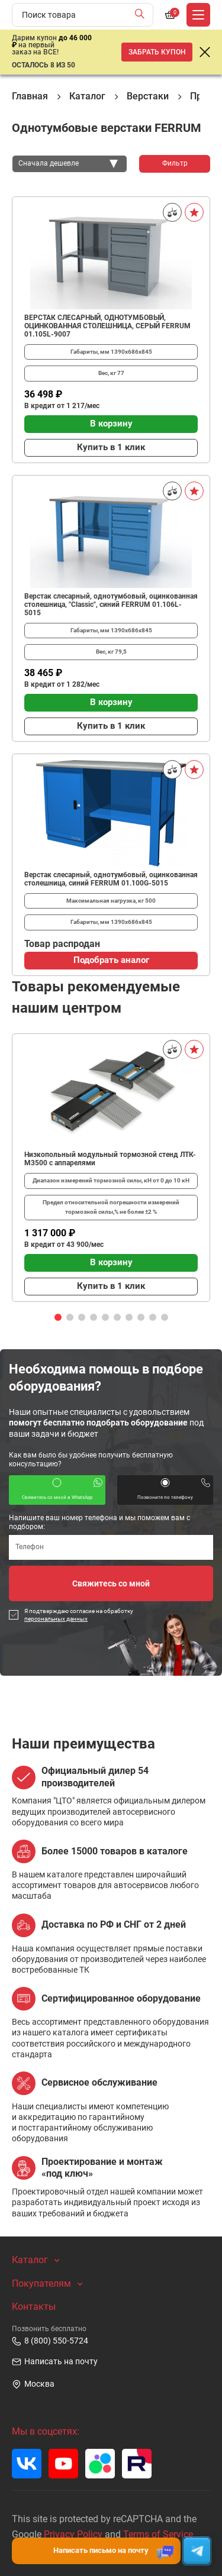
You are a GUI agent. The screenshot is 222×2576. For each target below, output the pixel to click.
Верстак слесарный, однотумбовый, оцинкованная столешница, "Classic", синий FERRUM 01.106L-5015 (111, 604)
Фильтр (175, 163)
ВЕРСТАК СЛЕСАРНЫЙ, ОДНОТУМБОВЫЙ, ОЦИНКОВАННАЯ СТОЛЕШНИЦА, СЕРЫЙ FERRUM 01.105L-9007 (107, 325)
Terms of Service (158, 2534)
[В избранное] (194, 212)
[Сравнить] (172, 212)
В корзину (111, 423)
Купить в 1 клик (111, 447)
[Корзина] (170, 15)
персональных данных (56, 1618)
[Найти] (142, 15)
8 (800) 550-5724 (50, 2341)
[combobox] (69, 164)
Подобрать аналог (111, 960)
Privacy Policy (73, 2534)
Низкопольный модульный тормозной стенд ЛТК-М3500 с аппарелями (110, 1158)
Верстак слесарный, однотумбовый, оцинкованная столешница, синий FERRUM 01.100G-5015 (111, 879)
